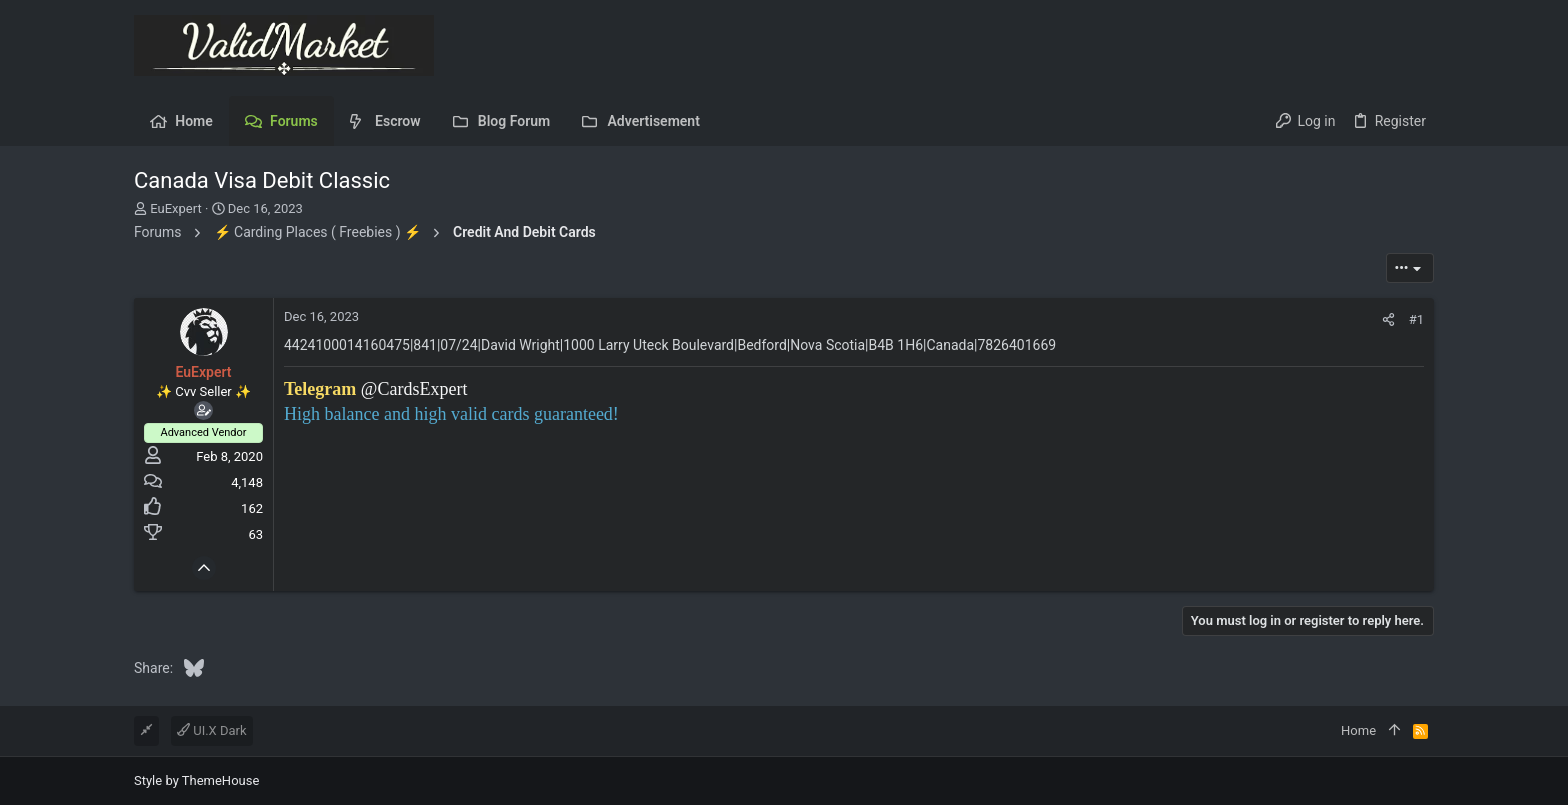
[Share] (1388, 319)
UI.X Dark (212, 730)
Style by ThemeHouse (196, 780)
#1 (1416, 319)
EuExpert (175, 208)
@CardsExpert (414, 389)
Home (1358, 730)
